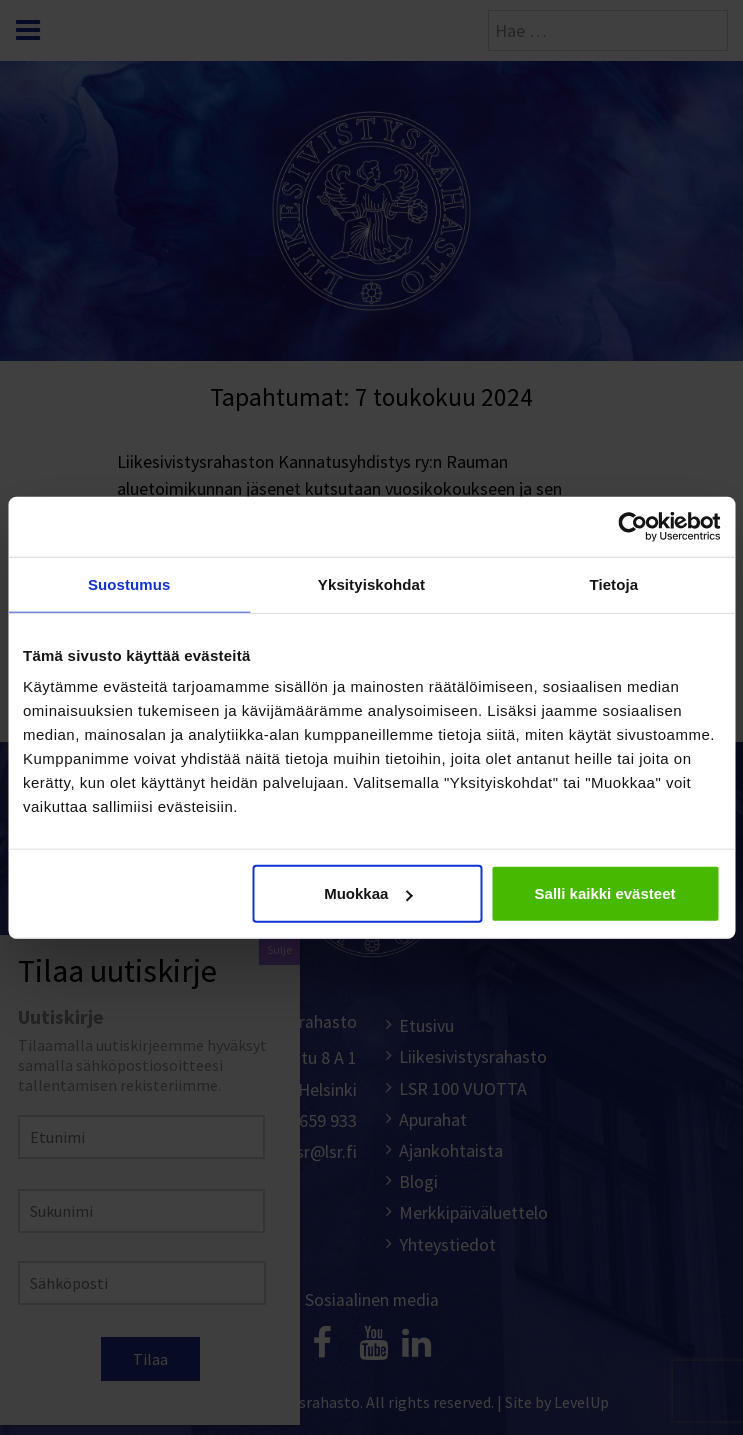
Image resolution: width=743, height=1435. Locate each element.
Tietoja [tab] (613, 583)
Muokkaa (368, 893)
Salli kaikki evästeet (605, 893)
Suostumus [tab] (129, 583)
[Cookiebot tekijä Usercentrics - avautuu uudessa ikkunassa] (632, 526)
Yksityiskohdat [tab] (371, 583)
